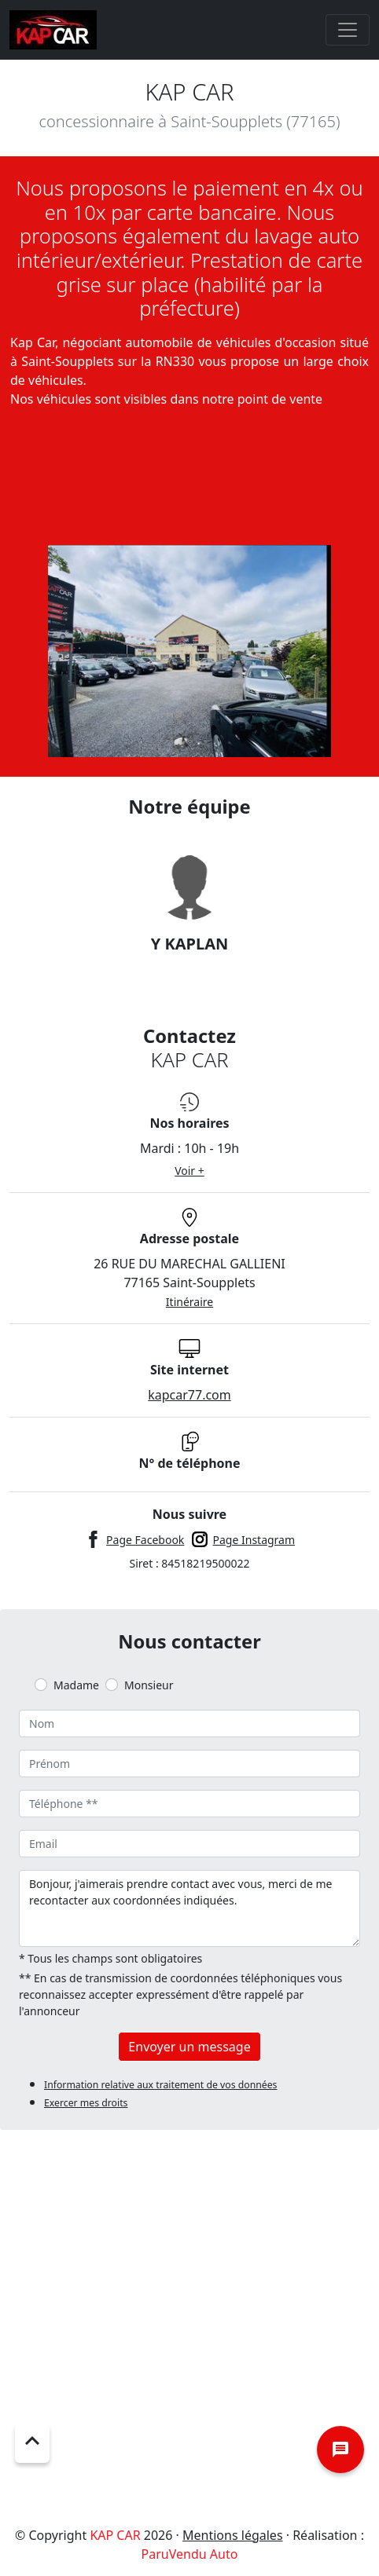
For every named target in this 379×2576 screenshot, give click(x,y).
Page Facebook (145, 1539)
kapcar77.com (189, 1394)
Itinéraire (189, 1301)
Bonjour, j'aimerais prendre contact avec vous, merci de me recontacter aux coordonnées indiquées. (189, 1908)
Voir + (189, 1170)
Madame (76, 1685)
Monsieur (148, 1685)
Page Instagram (254, 1539)
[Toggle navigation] (348, 30)
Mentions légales (232, 2535)
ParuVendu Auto (190, 2554)
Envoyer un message (189, 2046)
